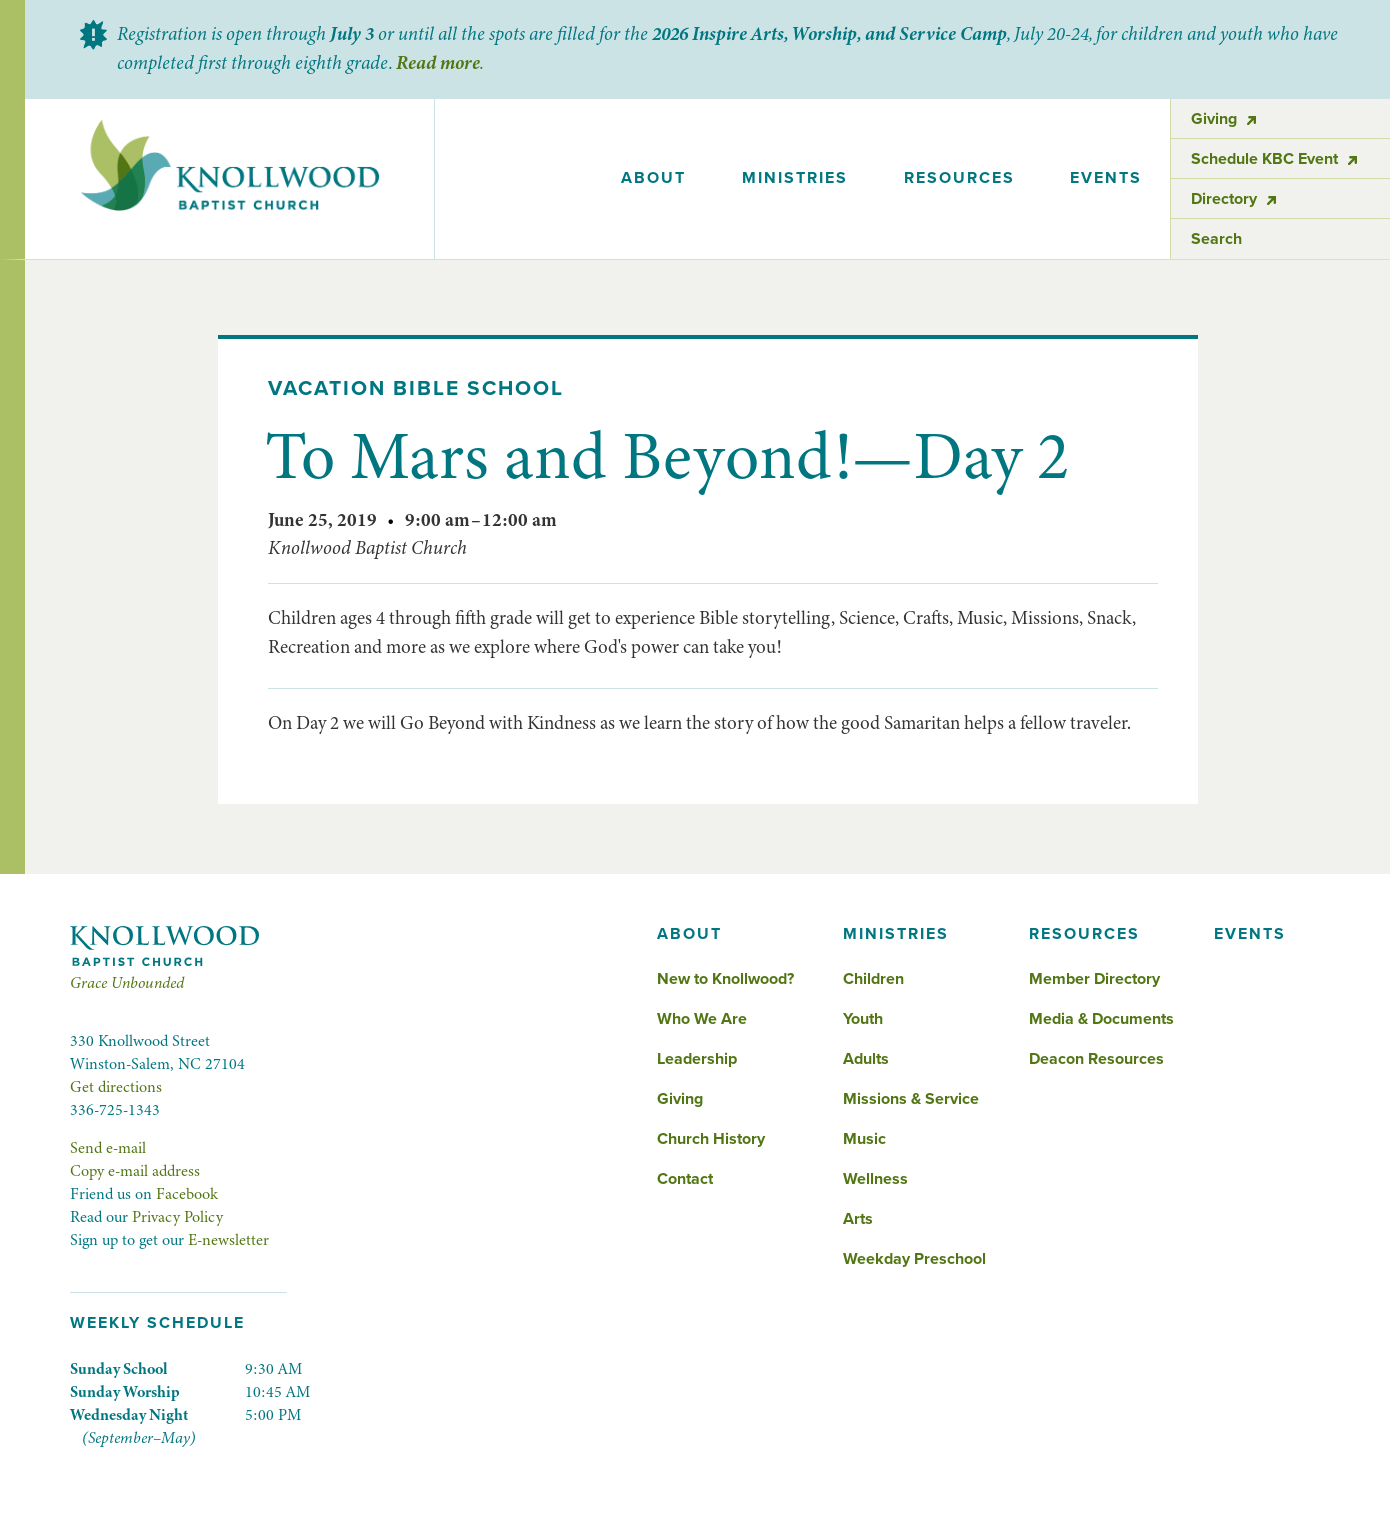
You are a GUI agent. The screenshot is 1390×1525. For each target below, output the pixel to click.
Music (864, 1139)
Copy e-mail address (135, 1171)
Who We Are (702, 1019)
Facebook (187, 1194)
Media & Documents (1101, 1019)
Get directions (116, 1087)
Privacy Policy (177, 1217)
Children (873, 979)
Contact (685, 1179)
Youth (863, 1019)
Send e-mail (108, 1148)
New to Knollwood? (725, 979)
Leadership (697, 1059)
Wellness (875, 1179)
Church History (711, 1139)
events (1106, 178)
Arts (858, 1219)
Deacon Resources (1096, 1059)
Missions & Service (911, 1099)
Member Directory (1094, 979)
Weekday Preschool (914, 1259)
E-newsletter (228, 1240)
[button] (654, 179)
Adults (866, 1059)
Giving (680, 1099)
